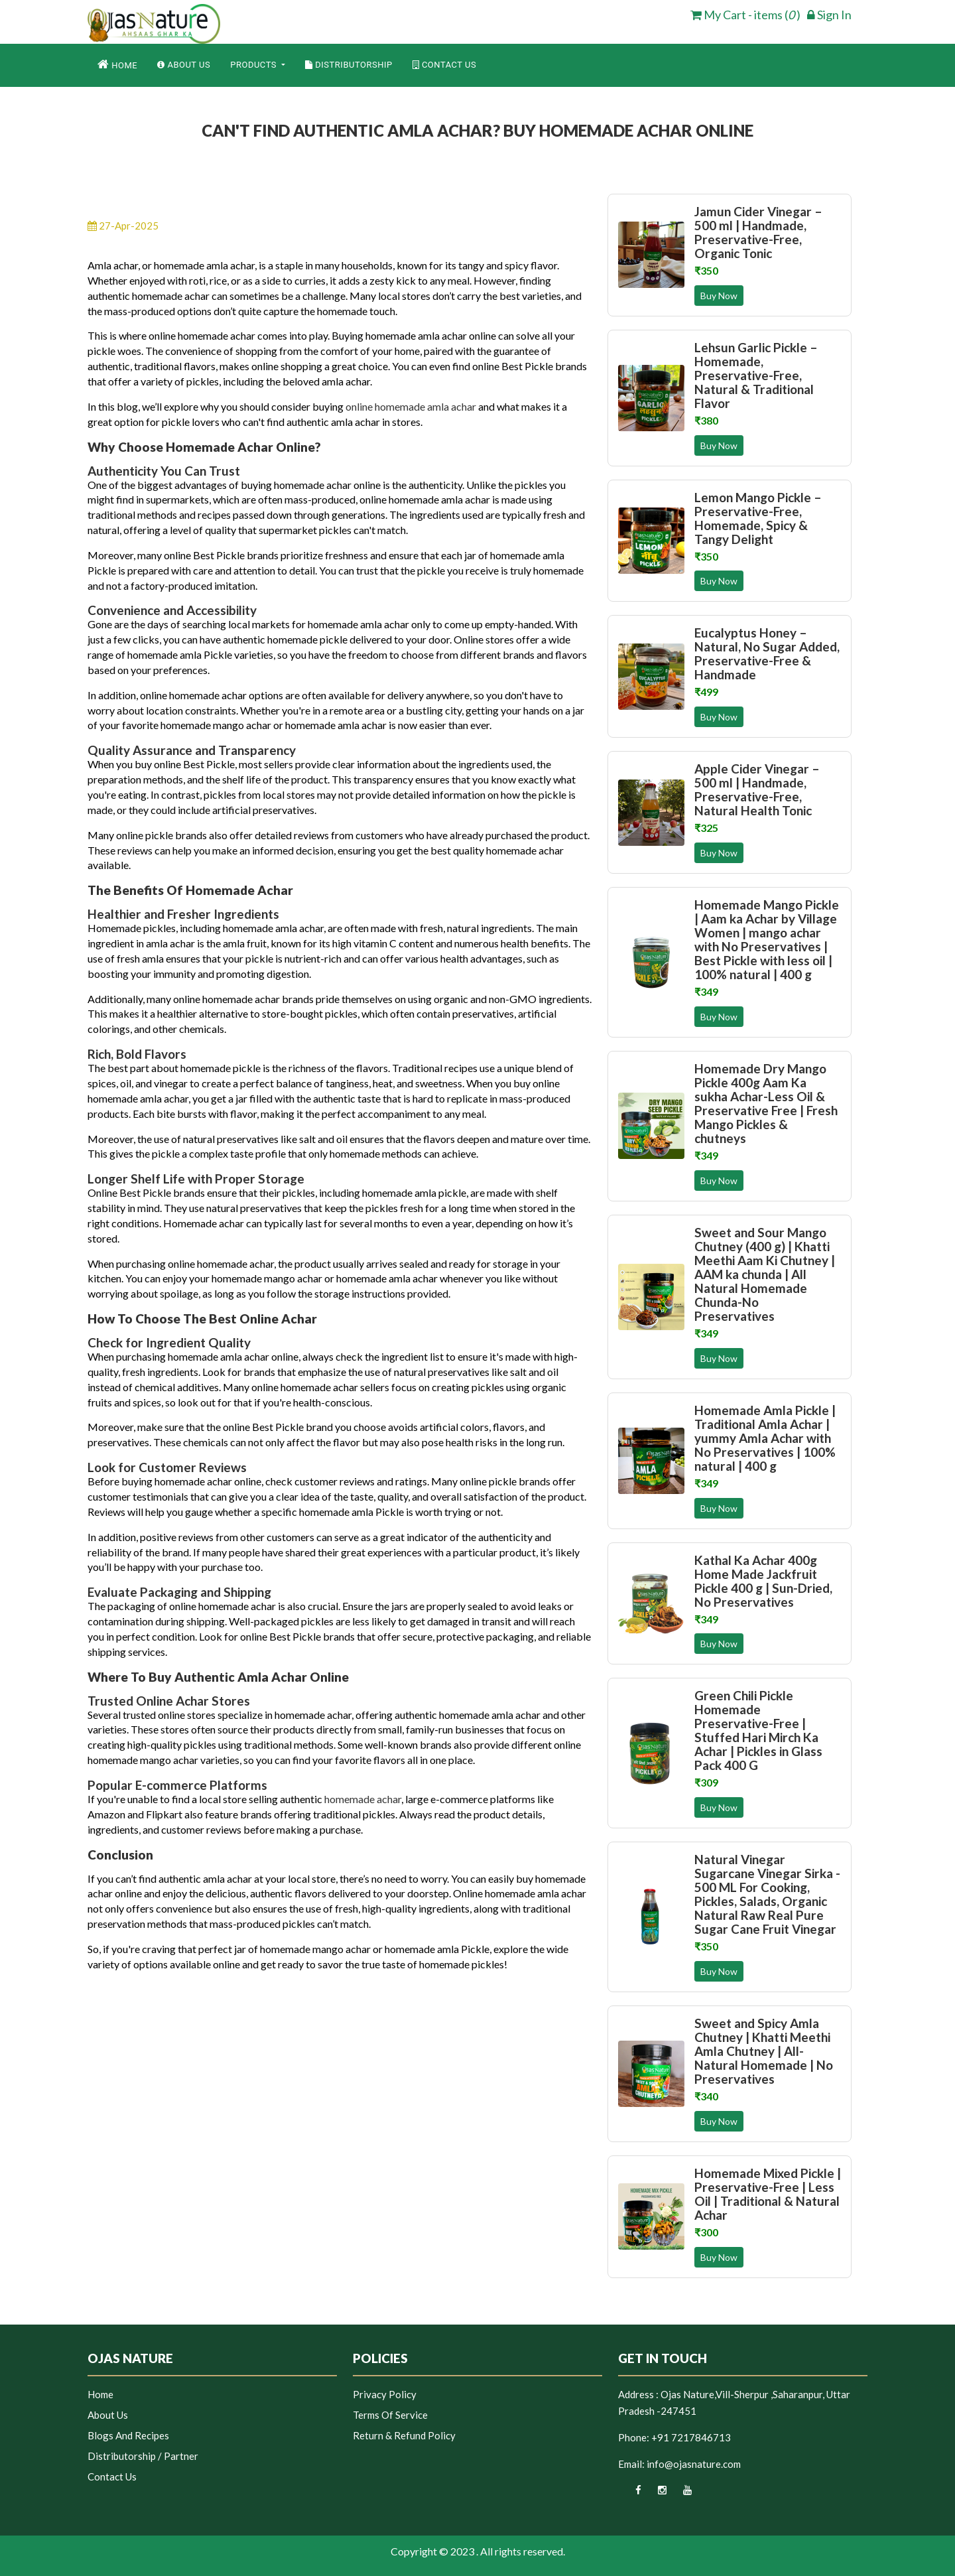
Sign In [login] (829, 14)
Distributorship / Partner (143, 2456)
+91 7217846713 (691, 2437)
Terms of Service (390, 2415)
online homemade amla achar (411, 406)
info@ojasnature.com (694, 2464)
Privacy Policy (384, 2394)
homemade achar (362, 1799)
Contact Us (445, 65)
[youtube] (680, 2494)
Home (117, 64)
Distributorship (349, 65)
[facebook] (629, 2494)
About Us (183, 65)
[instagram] (655, 2494)
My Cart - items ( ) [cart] (745, 14)
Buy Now (718, 295)
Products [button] (254, 65)
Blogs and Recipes (128, 2435)
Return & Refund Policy (404, 2435)
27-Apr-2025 (123, 226)
